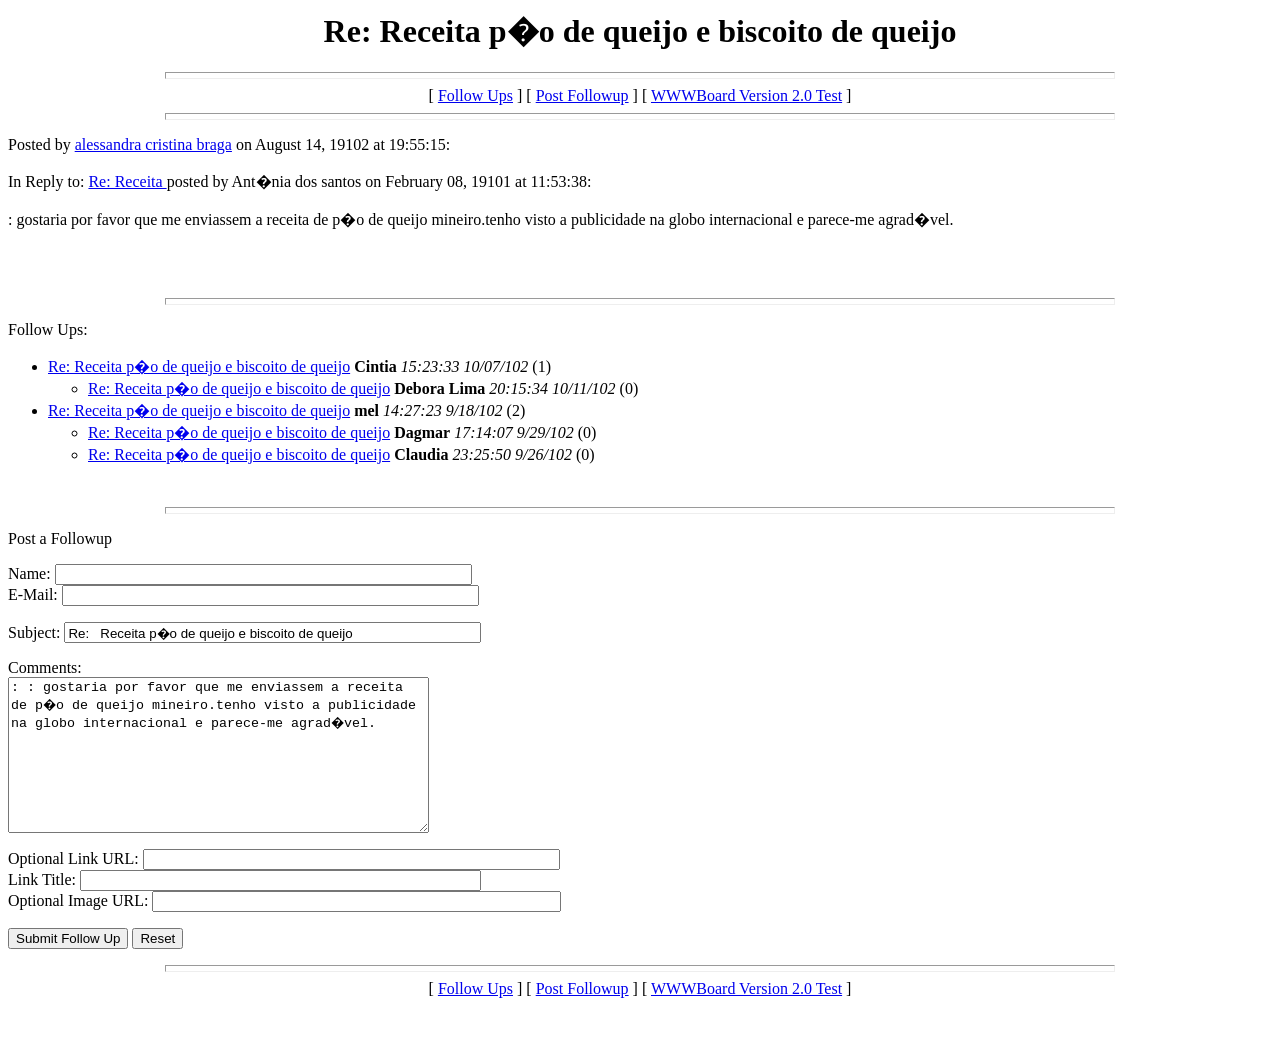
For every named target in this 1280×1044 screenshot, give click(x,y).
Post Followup (582, 95)
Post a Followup (60, 538)
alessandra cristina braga (153, 144)
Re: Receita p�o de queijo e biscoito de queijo (199, 366)
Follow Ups (475, 95)
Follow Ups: (48, 329)
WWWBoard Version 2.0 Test (746, 95)
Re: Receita (127, 181)
